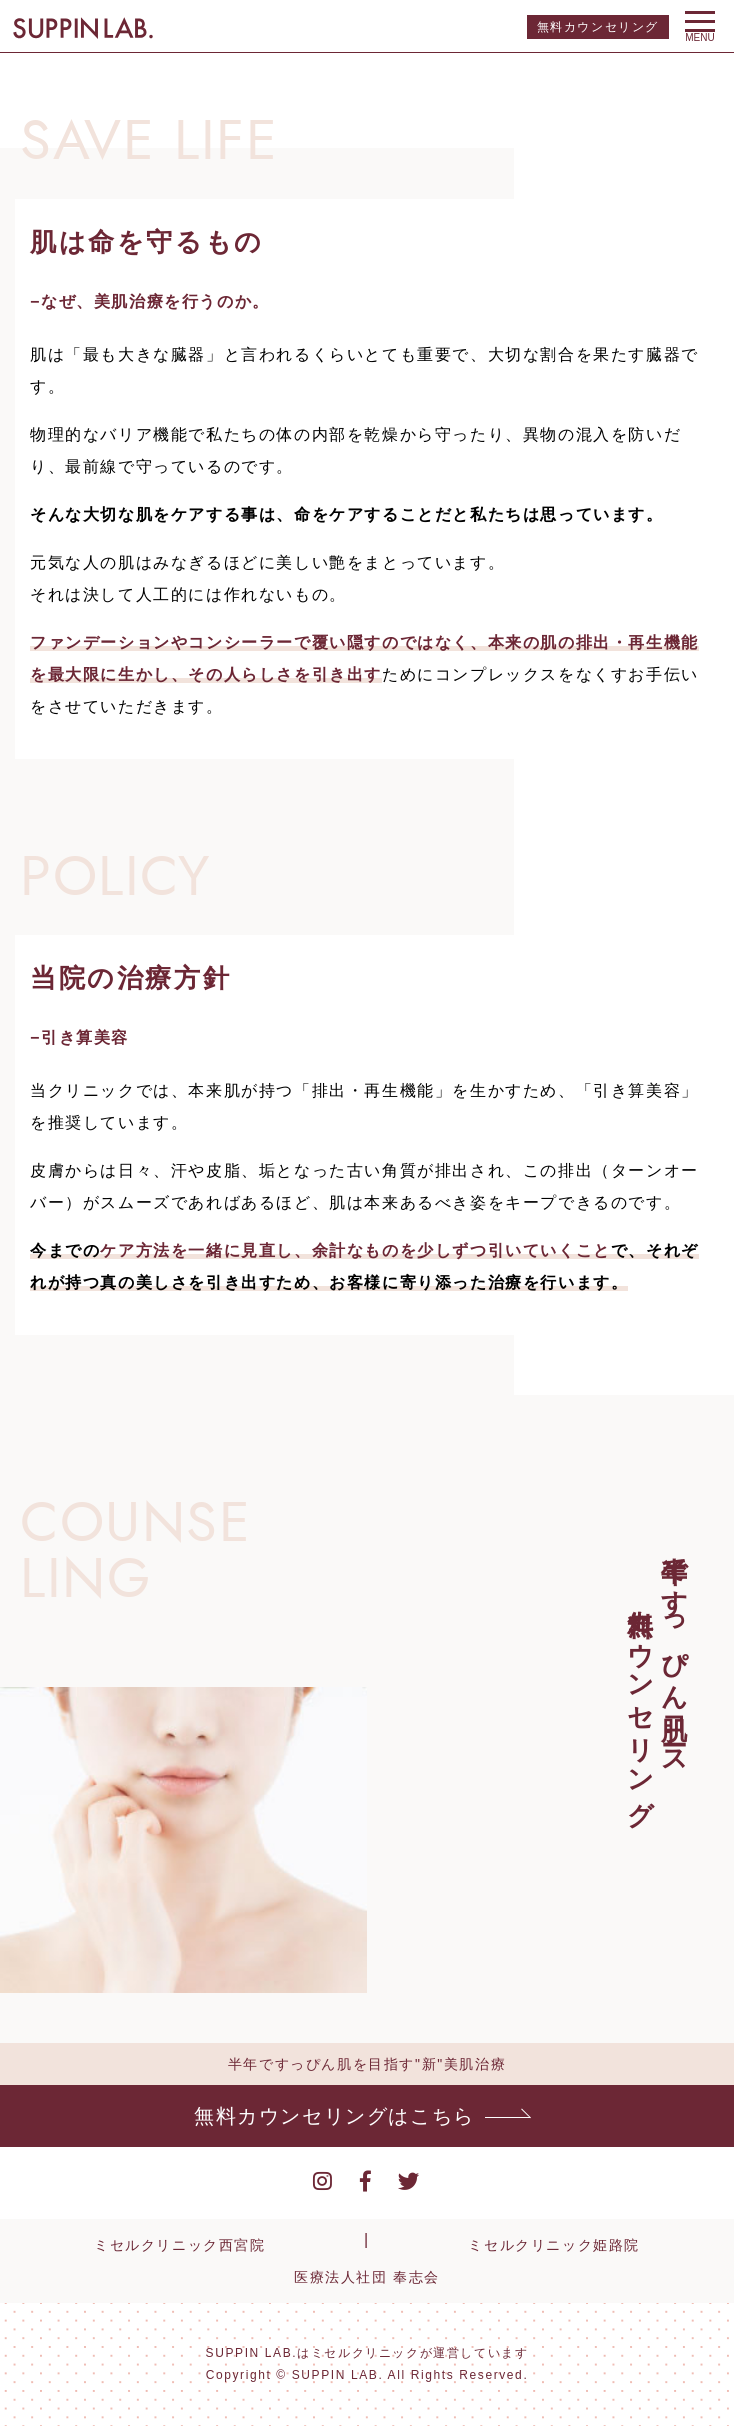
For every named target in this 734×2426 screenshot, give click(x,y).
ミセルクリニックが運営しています (420, 2353)
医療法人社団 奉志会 (367, 2277)
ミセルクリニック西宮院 (180, 2245)
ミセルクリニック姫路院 (554, 2245)
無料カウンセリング (598, 27)
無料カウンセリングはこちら (334, 2116)
